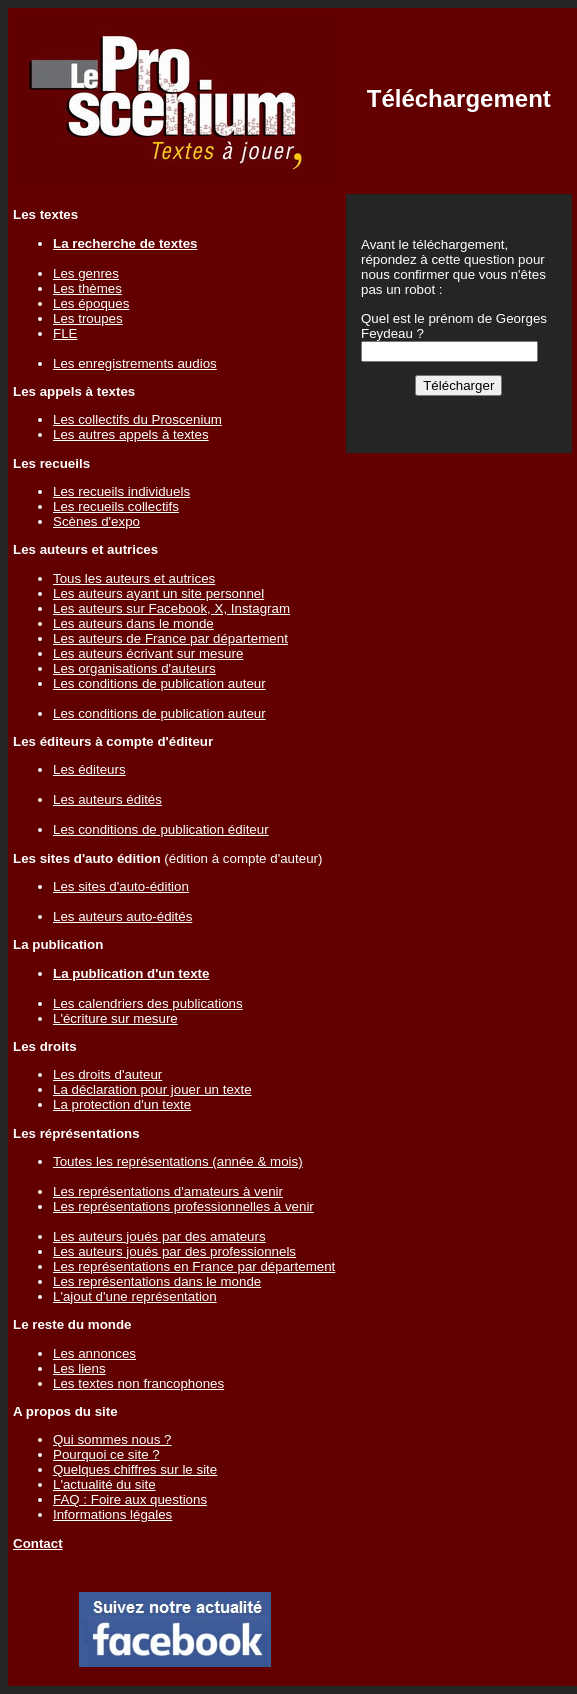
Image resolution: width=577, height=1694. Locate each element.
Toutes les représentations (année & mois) (178, 1161)
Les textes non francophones (138, 1383)
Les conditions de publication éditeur (161, 829)
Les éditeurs (89, 769)
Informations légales (112, 1514)
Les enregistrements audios (135, 363)
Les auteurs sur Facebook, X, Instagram (171, 608)
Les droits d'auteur (107, 1074)
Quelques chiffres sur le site (135, 1469)
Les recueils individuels (121, 491)
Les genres (86, 273)
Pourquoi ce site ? (106, 1454)
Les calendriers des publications (148, 1003)
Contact (38, 1543)
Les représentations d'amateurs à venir (168, 1191)
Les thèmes (87, 288)
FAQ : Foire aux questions (130, 1499)
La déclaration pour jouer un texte (152, 1089)
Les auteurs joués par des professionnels (174, 1251)
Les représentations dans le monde (157, 1281)
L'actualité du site (104, 1484)
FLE (65, 333)
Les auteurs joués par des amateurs (159, 1236)
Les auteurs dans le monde (133, 623)
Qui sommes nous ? (112, 1439)
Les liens (79, 1368)
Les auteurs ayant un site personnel (158, 593)
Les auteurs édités (107, 799)
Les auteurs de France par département (170, 638)
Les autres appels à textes (131, 434)
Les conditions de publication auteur (159, 683)
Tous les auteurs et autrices (134, 578)
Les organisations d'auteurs (134, 668)
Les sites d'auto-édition (121, 886)
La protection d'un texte (122, 1104)
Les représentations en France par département (194, 1266)
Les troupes (88, 318)
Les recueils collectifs (116, 506)
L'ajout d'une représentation (135, 1296)
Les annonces (94, 1353)
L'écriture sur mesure (115, 1018)
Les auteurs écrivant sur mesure (148, 653)
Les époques (91, 303)
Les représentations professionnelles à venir (183, 1206)
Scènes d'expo (96, 521)
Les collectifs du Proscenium (137, 419)
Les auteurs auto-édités (122, 916)
